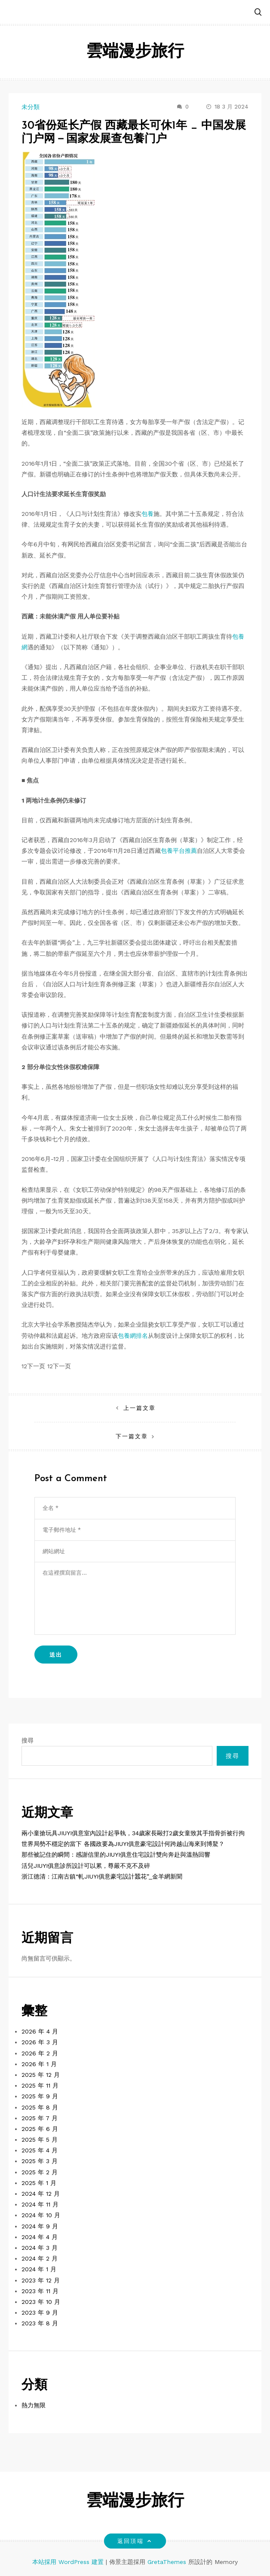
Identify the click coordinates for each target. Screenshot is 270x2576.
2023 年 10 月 (40, 2301)
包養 (147, 513)
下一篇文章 (132, 1436)
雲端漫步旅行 (135, 52)
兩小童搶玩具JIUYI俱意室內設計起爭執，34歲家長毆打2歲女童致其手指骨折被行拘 (133, 1833)
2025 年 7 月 (39, 2118)
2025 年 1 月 (38, 2182)
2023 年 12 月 (40, 2280)
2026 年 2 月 (39, 2053)
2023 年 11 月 (39, 2291)
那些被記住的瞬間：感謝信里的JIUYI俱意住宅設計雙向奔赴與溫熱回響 (115, 1854)
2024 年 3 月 (39, 2247)
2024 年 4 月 (39, 2237)
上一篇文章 (139, 1408)
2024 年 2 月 (39, 2258)
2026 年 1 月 (39, 2064)
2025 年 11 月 (39, 2085)
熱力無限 (33, 2405)
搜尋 (27, 1740)
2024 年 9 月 (39, 2226)
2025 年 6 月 (39, 2128)
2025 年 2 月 (39, 2172)
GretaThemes (166, 2561)
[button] (258, 12)
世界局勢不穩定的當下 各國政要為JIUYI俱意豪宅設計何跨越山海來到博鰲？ (122, 1843)
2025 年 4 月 (39, 2150)
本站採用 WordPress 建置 (69, 2561)
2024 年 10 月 (40, 2215)
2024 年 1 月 (38, 2269)
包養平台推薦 (179, 850)
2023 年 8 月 (39, 2323)
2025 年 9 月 (39, 2096)
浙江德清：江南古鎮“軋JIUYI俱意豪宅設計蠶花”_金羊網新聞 (101, 1876)
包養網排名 (133, 1335)
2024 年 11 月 (39, 2204)
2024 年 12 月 (40, 2193)
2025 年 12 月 (40, 2074)
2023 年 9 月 (39, 2312)
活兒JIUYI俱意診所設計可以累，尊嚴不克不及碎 (85, 1865)
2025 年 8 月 (39, 2107)
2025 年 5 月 (39, 2139)
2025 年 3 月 (39, 2161)
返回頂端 (134, 2541)
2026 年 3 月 (39, 2042)
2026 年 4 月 (39, 2031)
